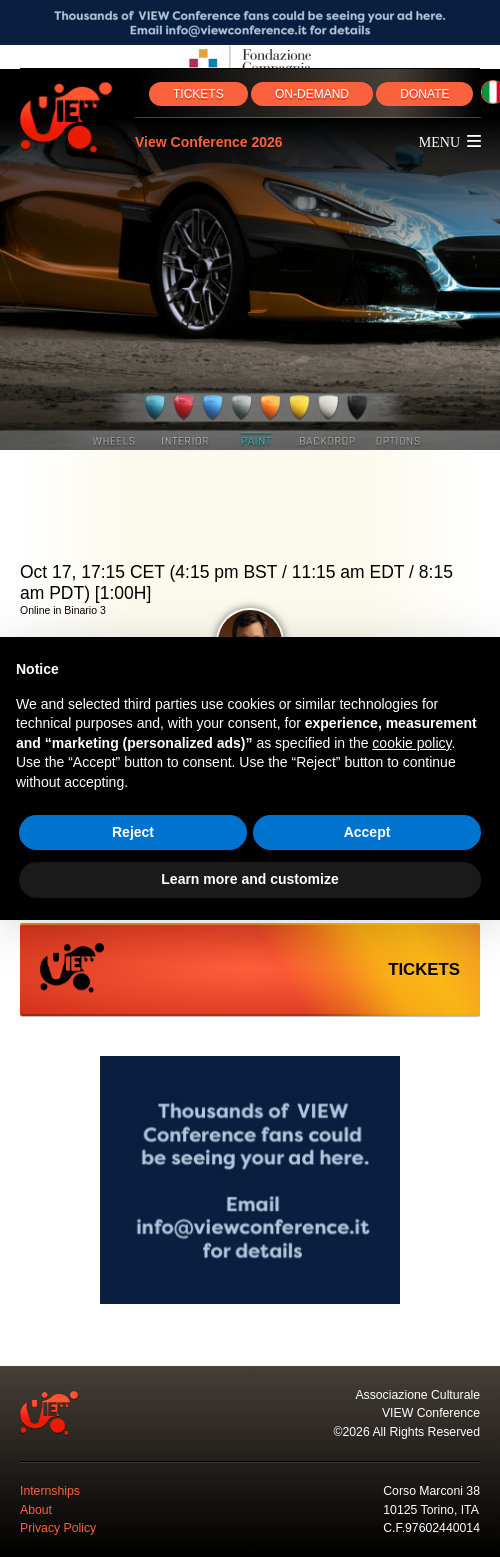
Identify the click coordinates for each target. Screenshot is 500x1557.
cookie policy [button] (411, 743)
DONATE (424, 94)
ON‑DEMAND (312, 94)
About (36, 1510)
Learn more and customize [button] (249, 879)
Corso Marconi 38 (431, 1491)
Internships (50, 1491)
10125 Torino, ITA (431, 1510)
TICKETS (198, 94)
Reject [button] (133, 832)
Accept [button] (367, 832)
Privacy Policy (58, 1528)
